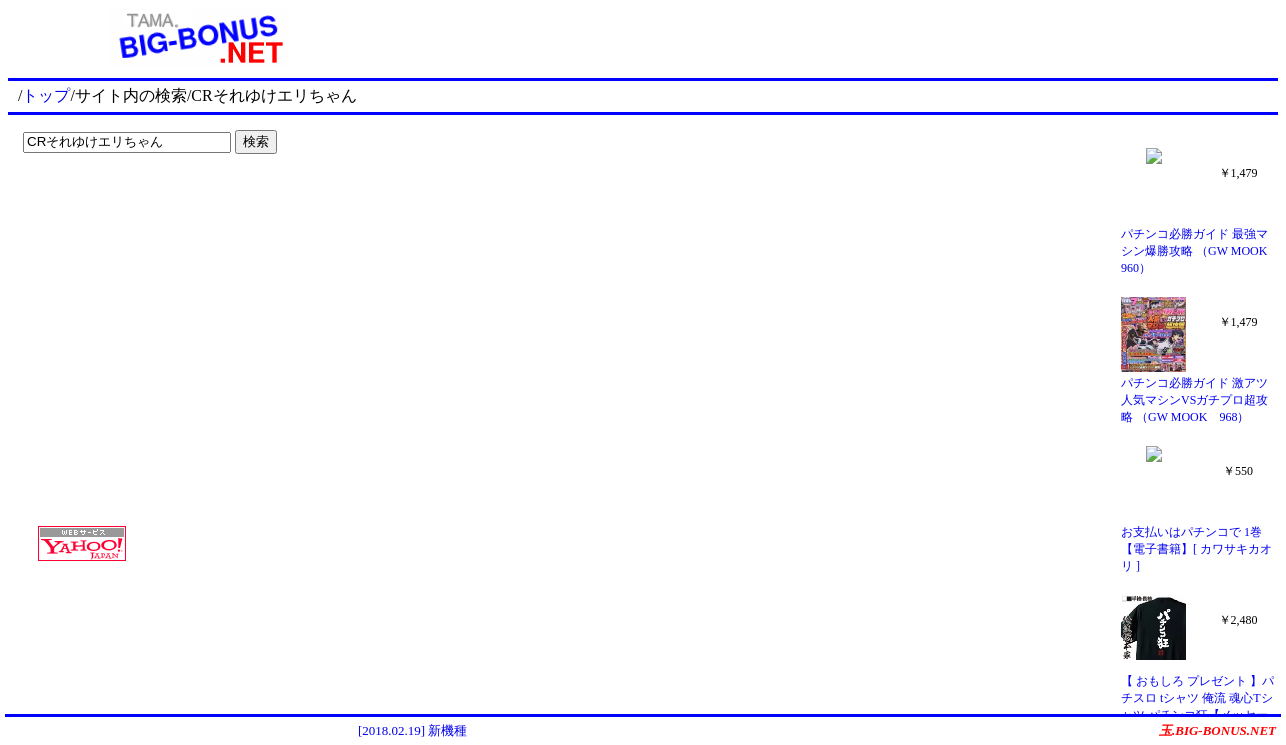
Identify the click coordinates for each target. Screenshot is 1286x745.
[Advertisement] (140, 202)
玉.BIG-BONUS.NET (1217, 730)
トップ (46, 95)
